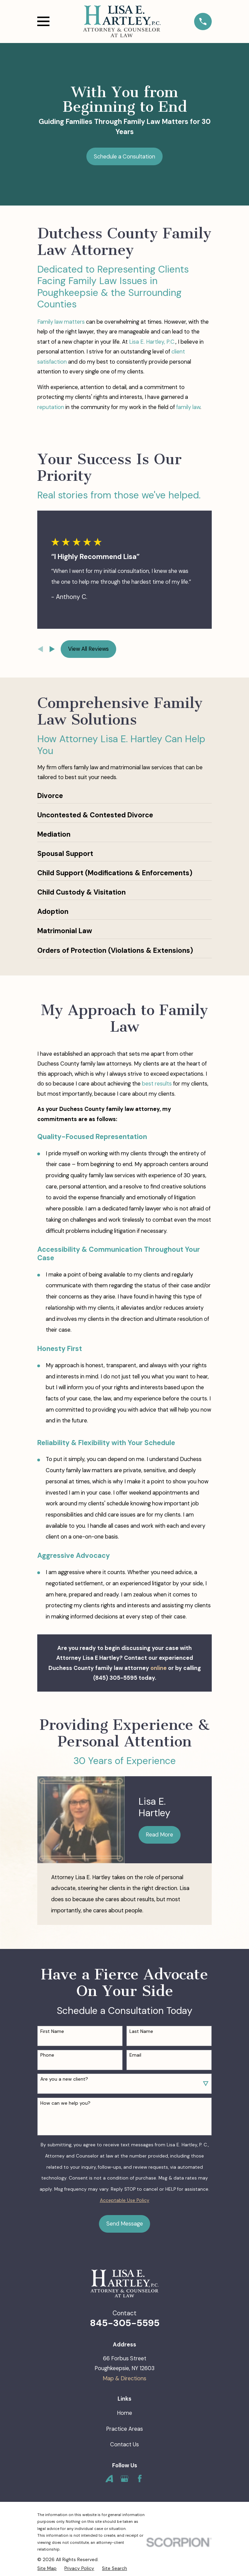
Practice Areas (124, 2428)
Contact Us (124, 2444)
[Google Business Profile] (124, 2479)
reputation (50, 407)
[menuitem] (47, 2568)
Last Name (141, 2031)
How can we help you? (65, 2103)
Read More (159, 1834)
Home (124, 2413)
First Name (52, 2031)
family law (188, 407)
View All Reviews (88, 648)
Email (135, 2055)
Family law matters (61, 321)
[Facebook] (140, 2479)
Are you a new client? (64, 2079)
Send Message (124, 2223)
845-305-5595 (125, 2323)
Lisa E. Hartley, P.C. (152, 341)
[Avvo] (109, 2479)
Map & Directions (124, 2378)
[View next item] (52, 649)
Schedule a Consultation (124, 156)
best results (157, 1083)
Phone (47, 2055)
